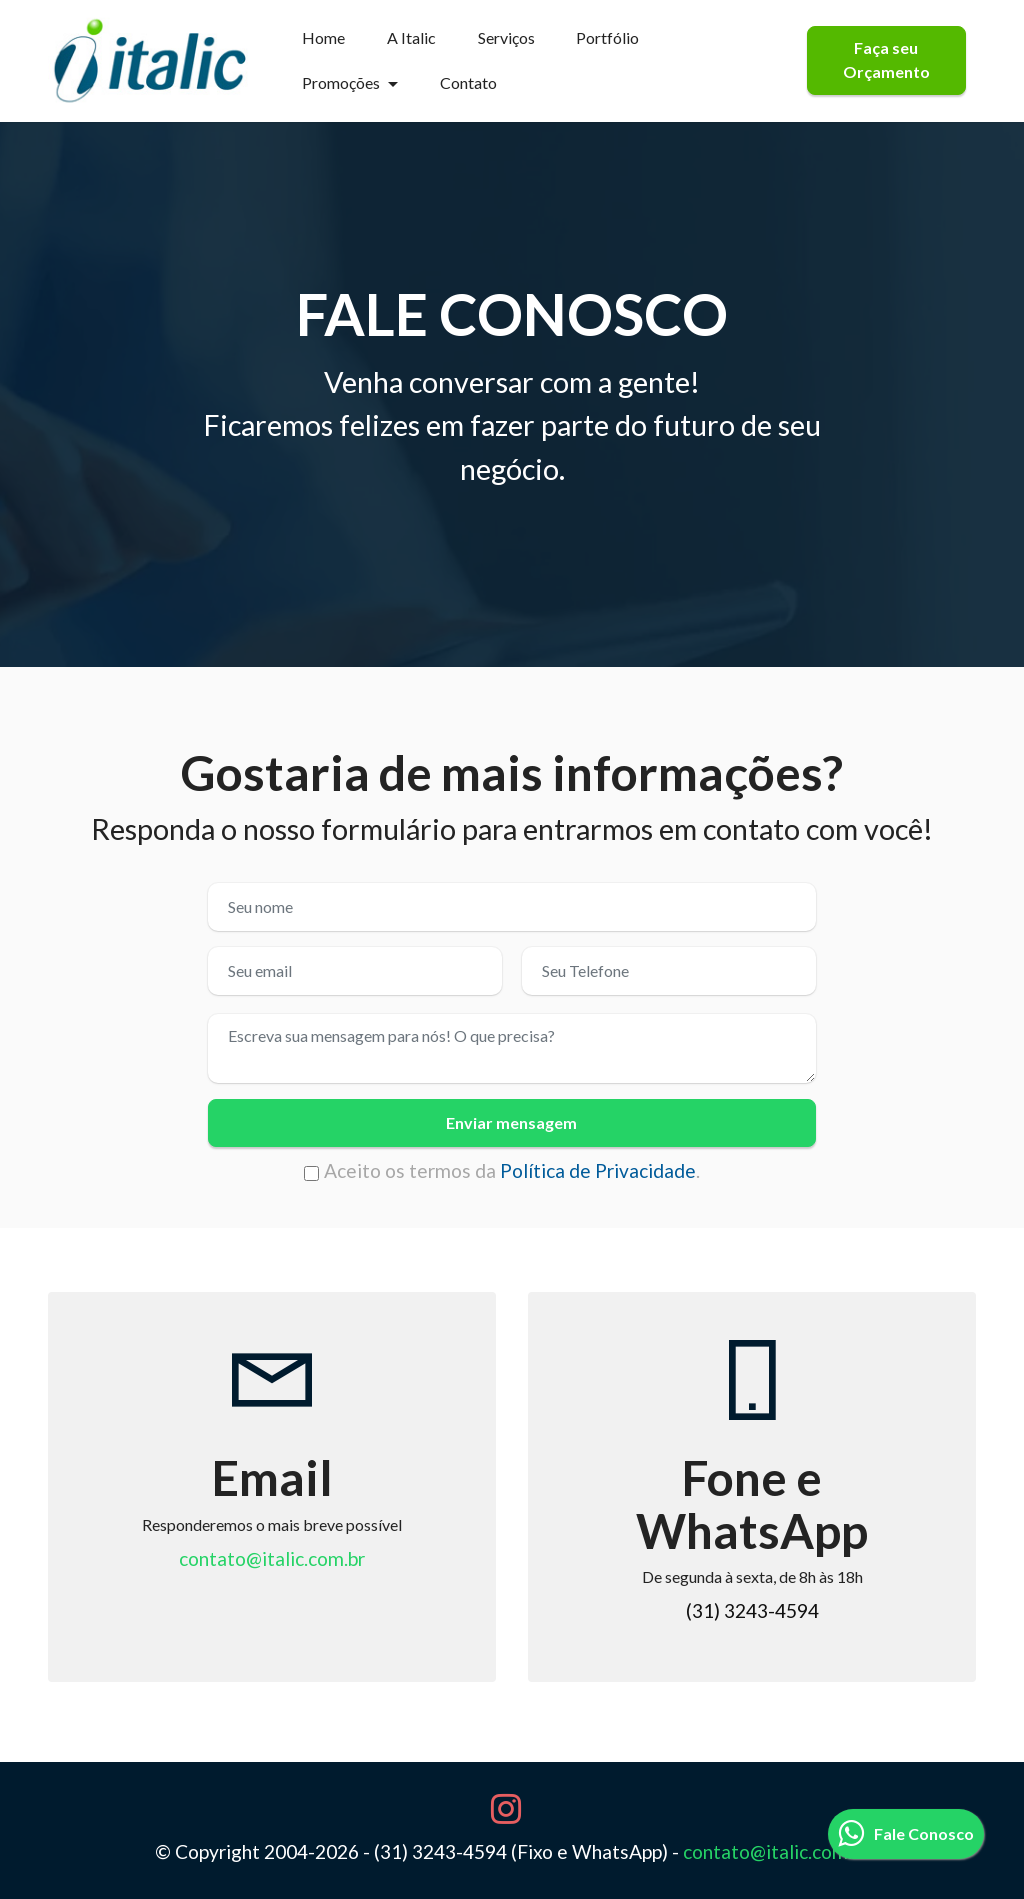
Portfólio (607, 37)
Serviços (506, 37)
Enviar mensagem (511, 1122)
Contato (468, 82)
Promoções (341, 82)
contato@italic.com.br (272, 1558)
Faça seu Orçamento (886, 59)
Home (323, 37)
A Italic (411, 37)
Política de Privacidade (598, 1170)
